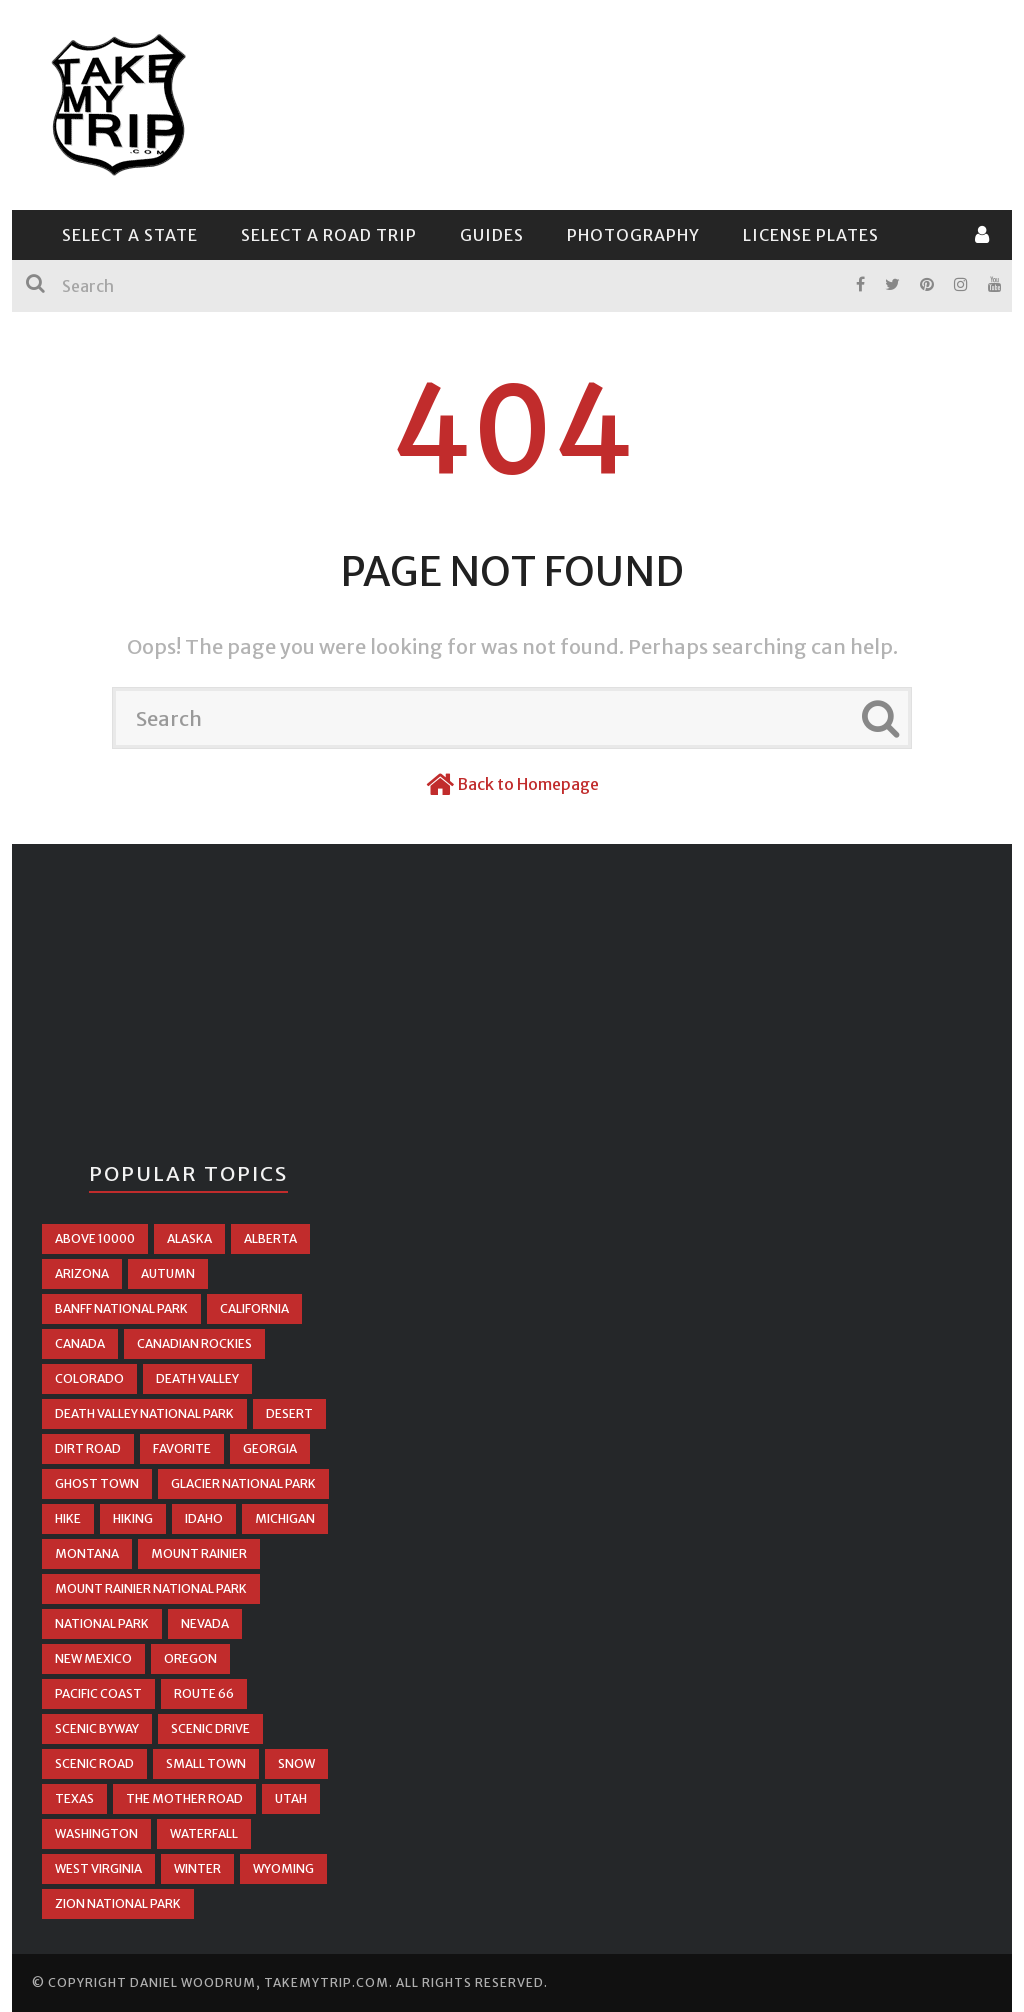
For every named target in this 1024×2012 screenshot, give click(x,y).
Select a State (130, 235)
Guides (492, 235)
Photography (633, 235)
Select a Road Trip (329, 235)
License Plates (811, 235)
